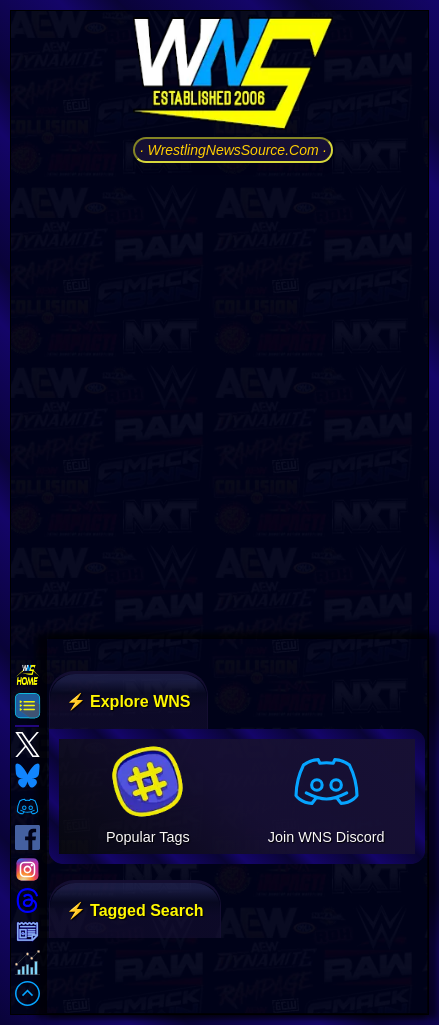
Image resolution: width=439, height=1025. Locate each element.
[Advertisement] (219, 398)
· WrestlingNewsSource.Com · (233, 150)
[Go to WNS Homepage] (233, 77)
